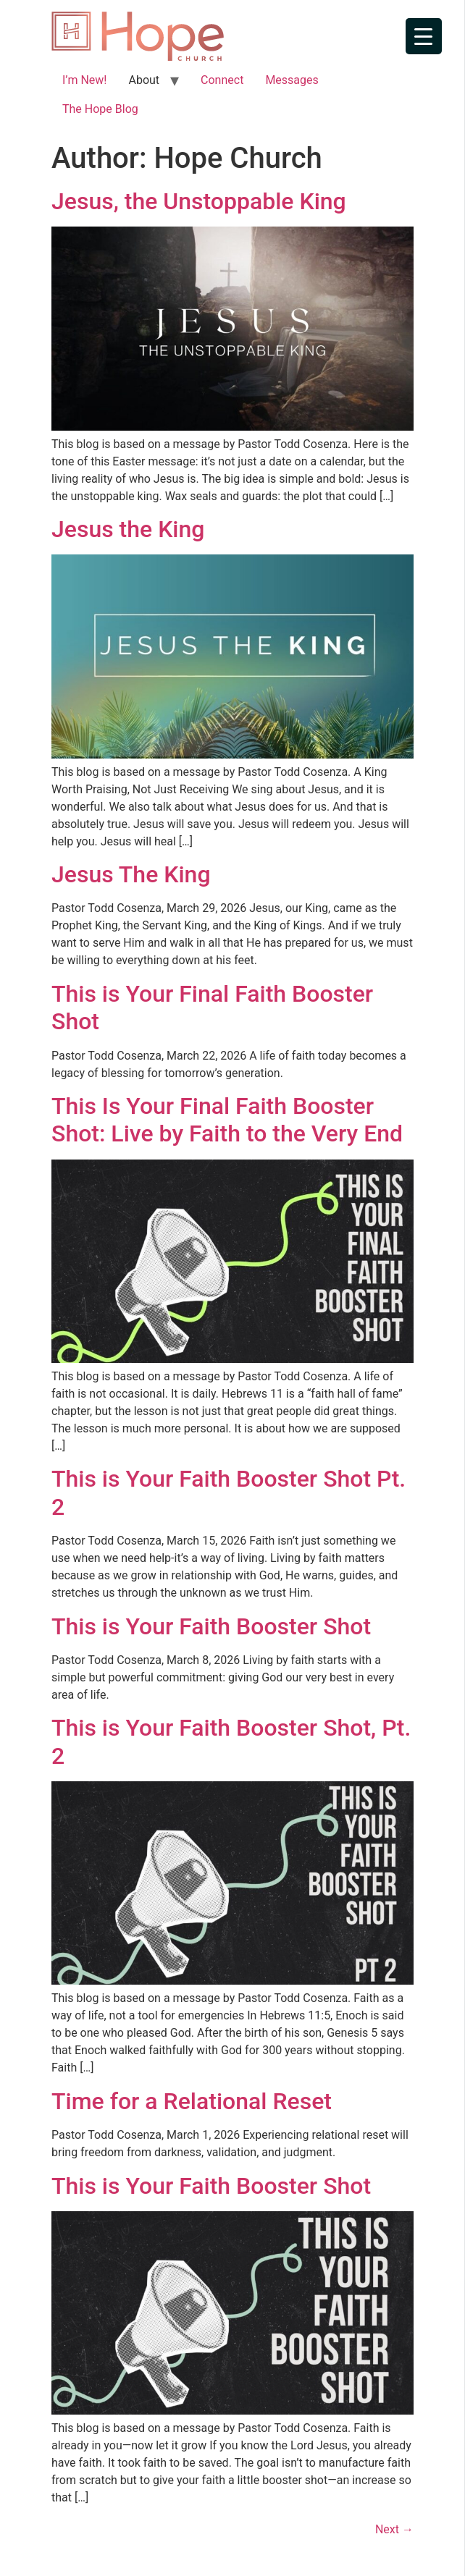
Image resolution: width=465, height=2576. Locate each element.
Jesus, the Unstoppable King (198, 201)
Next (394, 2529)
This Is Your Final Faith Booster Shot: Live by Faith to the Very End (227, 1119)
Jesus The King (131, 874)
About (143, 80)
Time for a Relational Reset (191, 2101)
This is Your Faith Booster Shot (211, 1626)
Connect (222, 80)
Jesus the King (127, 529)
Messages (291, 80)
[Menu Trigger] (424, 36)
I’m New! (84, 80)
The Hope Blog (100, 109)
